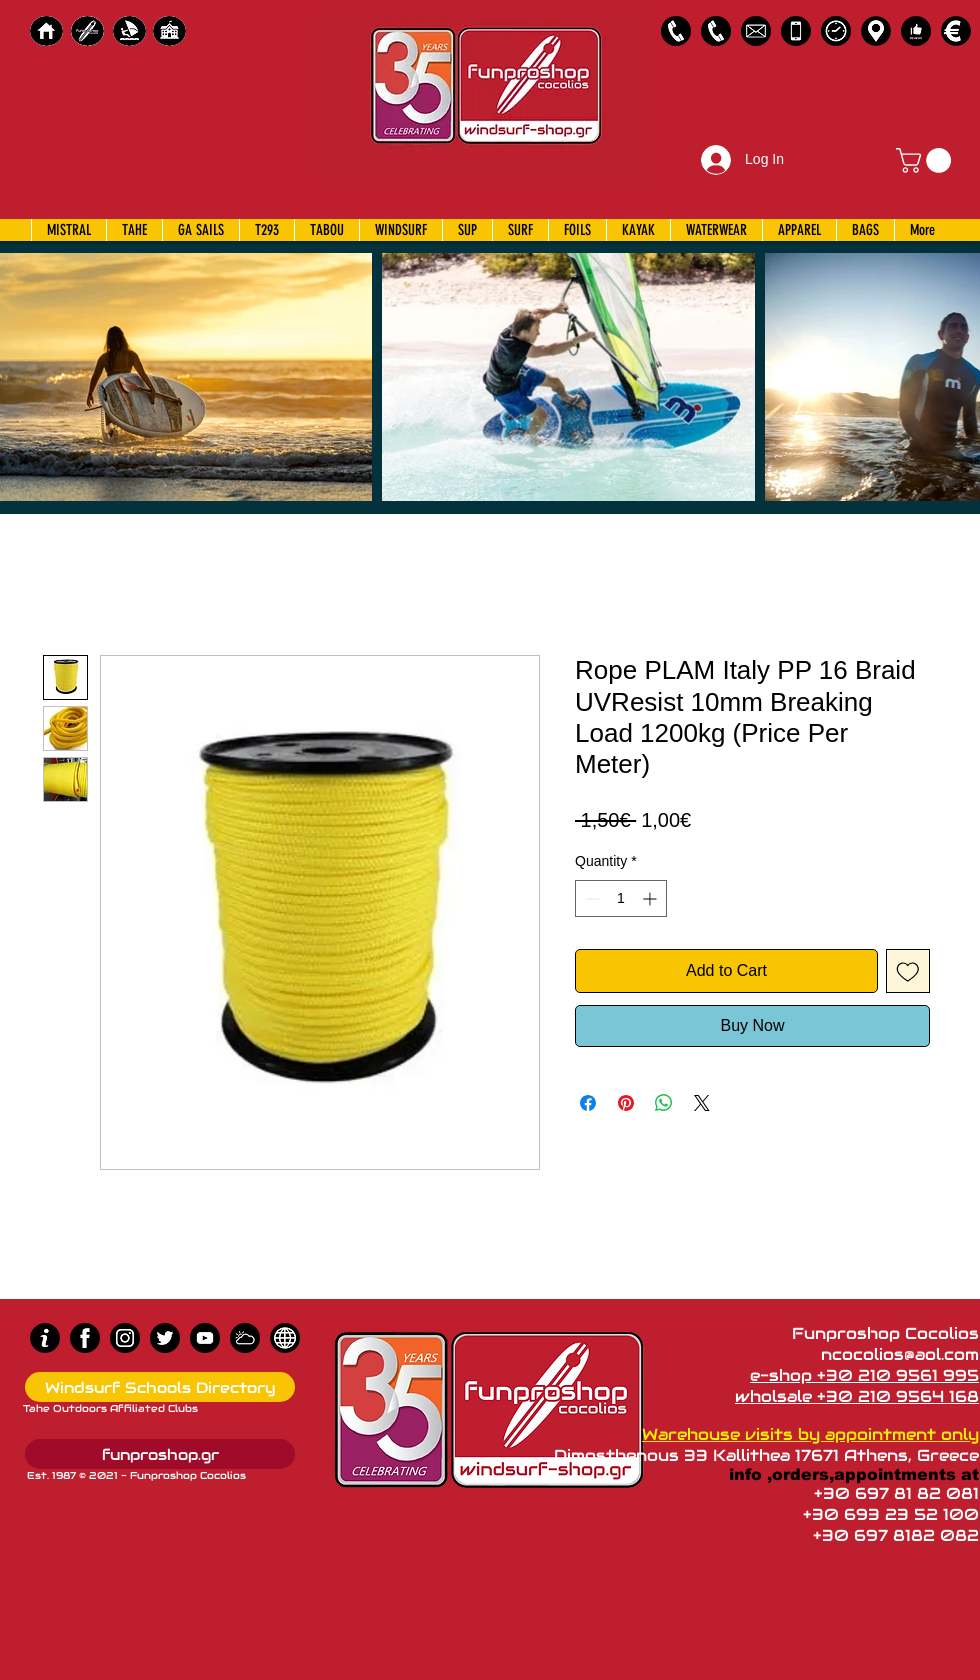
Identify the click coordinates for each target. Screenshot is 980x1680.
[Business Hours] (836, 31)
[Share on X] (702, 1103)
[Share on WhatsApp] (664, 1103)
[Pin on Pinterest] (626, 1103)
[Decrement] (590, 898)
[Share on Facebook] (588, 1103)
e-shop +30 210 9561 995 (864, 1375)
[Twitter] (165, 1338)
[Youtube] (205, 1338)
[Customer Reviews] (916, 31)
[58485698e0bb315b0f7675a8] (756, 31)
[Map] (876, 31)
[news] (285, 1338)
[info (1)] (45, 1338)
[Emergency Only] (796, 31)
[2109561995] (676, 31)
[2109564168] (716, 31)
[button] (926, 160)
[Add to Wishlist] (908, 971)
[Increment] (651, 898)
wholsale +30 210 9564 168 (857, 1396)
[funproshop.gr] (160, 1454)
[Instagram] (125, 1338)
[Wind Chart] (245, 1338)
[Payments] (956, 31)
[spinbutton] (621, 898)
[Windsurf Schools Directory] (160, 1387)
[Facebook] (85, 1338)
